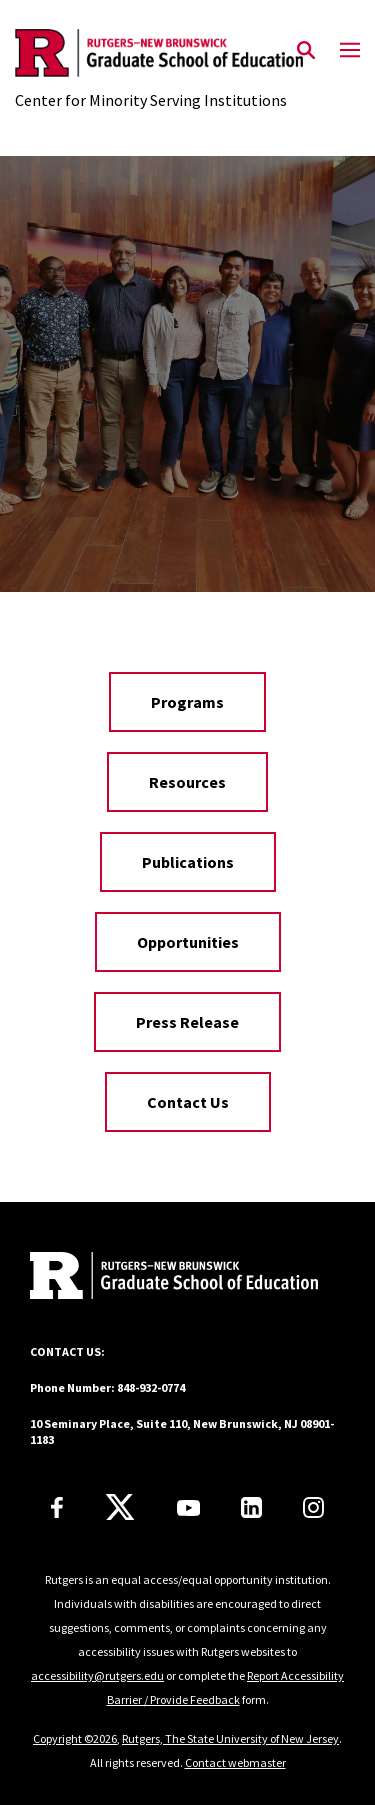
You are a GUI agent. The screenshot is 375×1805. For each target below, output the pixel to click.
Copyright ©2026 (75, 1738)
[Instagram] (313, 1507)
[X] (120, 1508)
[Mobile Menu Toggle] (350, 51)
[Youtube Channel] (188, 1508)
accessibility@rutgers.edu (97, 1675)
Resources (187, 782)
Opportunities (188, 942)
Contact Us (188, 1102)
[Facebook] (57, 1507)
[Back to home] (165, 1278)
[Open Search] (306, 51)
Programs (187, 702)
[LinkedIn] (251, 1507)
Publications (188, 862)
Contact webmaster (235, 1762)
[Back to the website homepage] (159, 53)
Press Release (187, 1022)
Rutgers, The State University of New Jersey (230, 1738)
